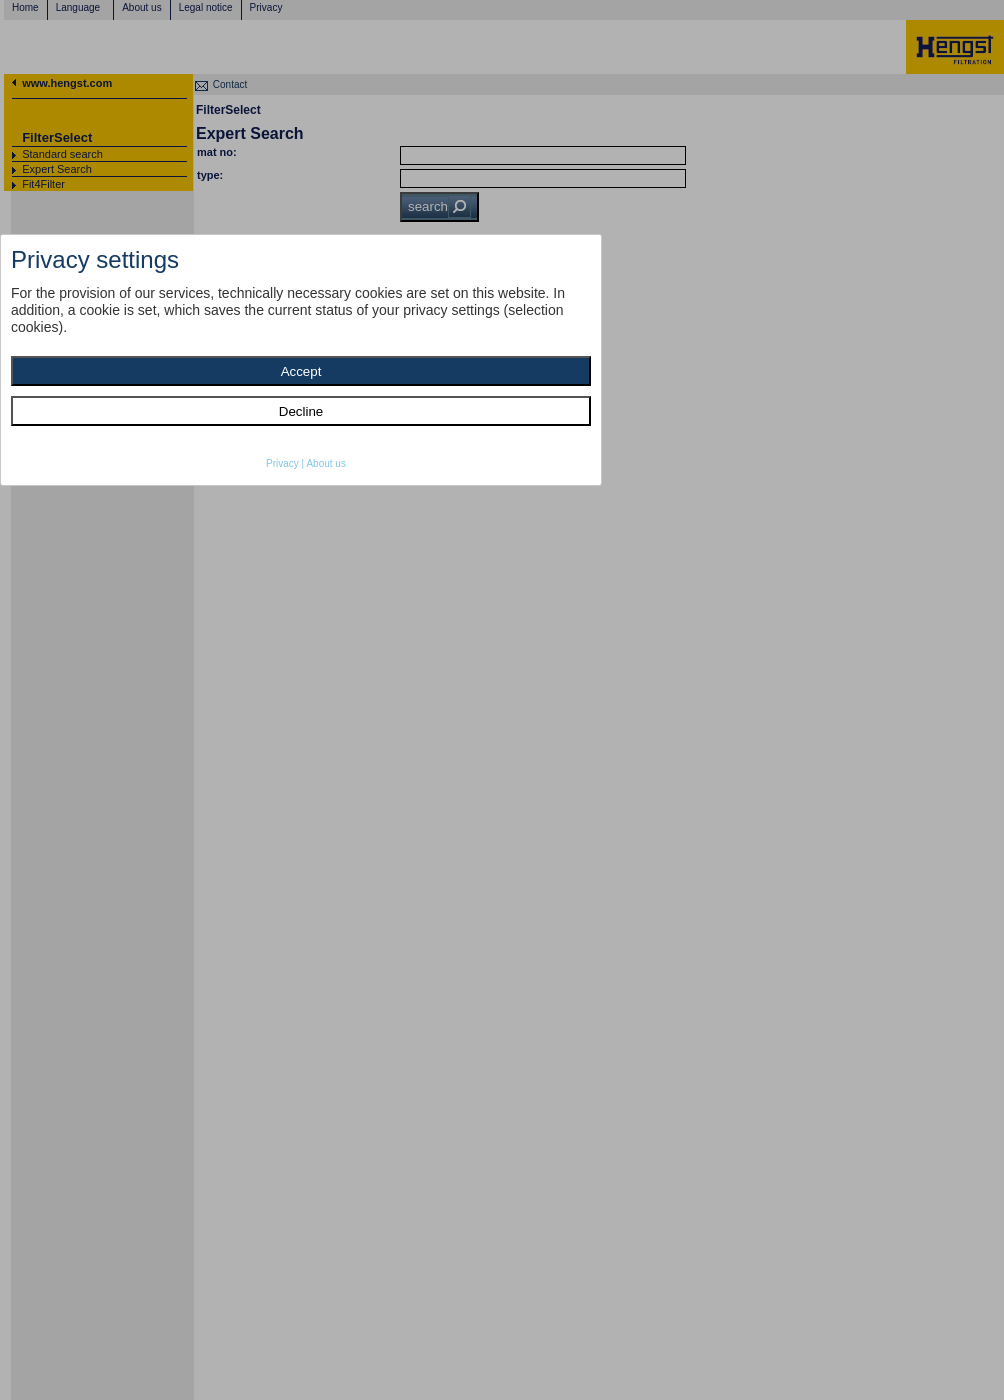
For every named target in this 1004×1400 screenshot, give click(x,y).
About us (325, 463)
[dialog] (301, 360)
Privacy (282, 463)
